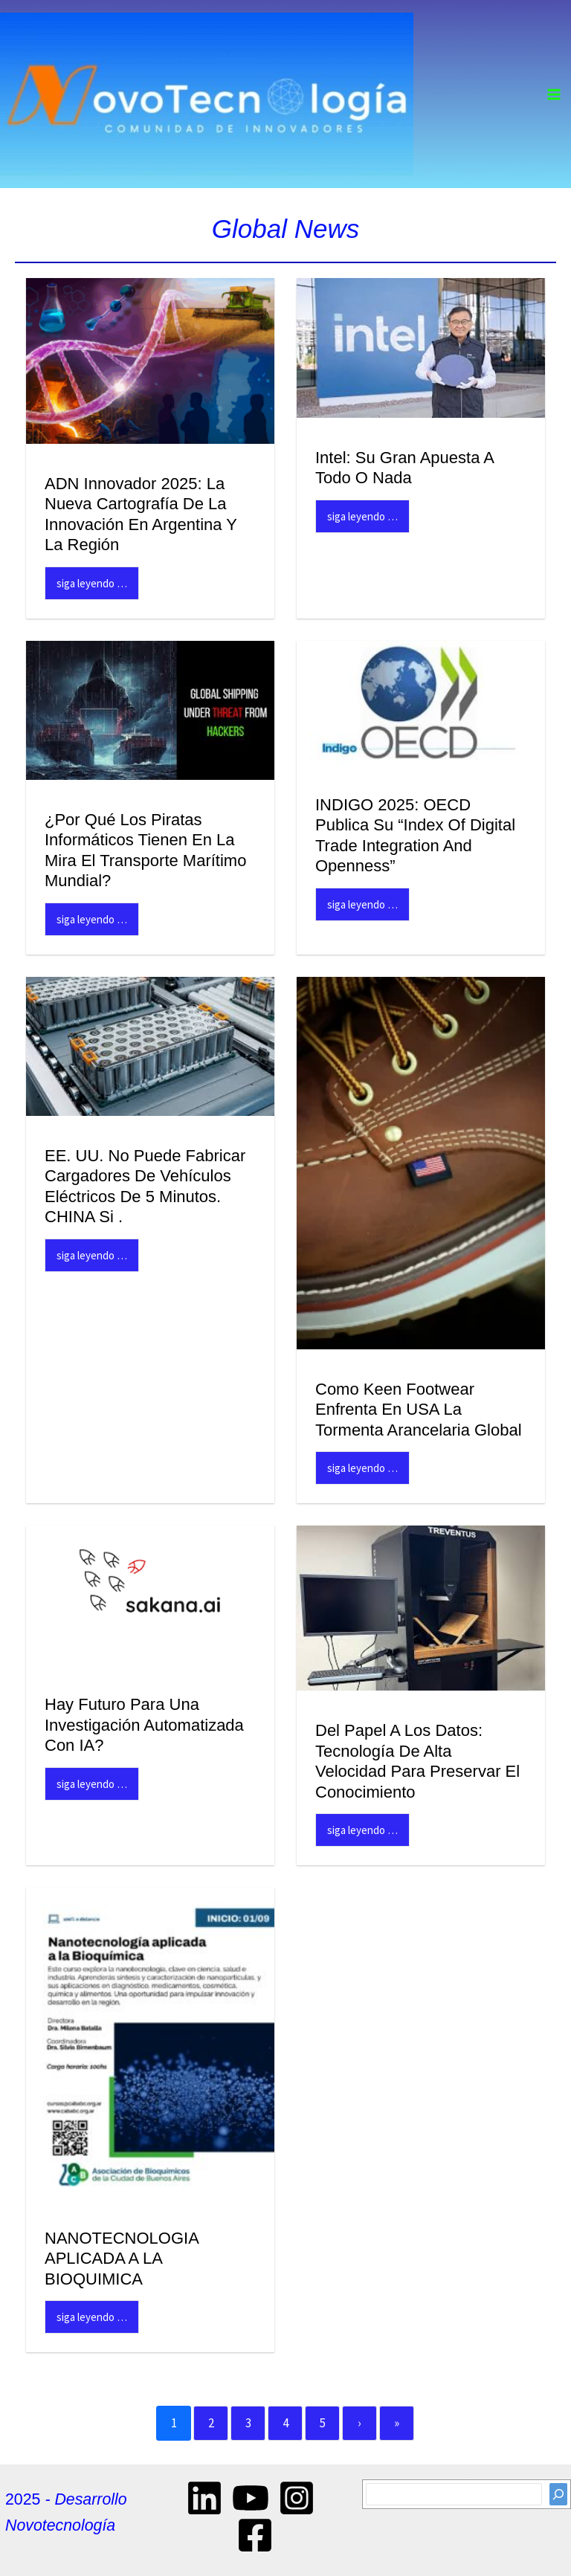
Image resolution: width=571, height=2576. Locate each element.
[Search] (558, 2494)
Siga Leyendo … (92, 583)
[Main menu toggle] (555, 94)
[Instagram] (296, 2498)
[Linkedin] (204, 2498)
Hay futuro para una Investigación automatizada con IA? (144, 1725)
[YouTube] (250, 2498)
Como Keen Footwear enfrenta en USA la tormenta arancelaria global (418, 1409)
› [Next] (359, 2423)
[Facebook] (255, 2535)
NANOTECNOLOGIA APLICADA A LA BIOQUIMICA (122, 2258)
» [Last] (396, 2423)
